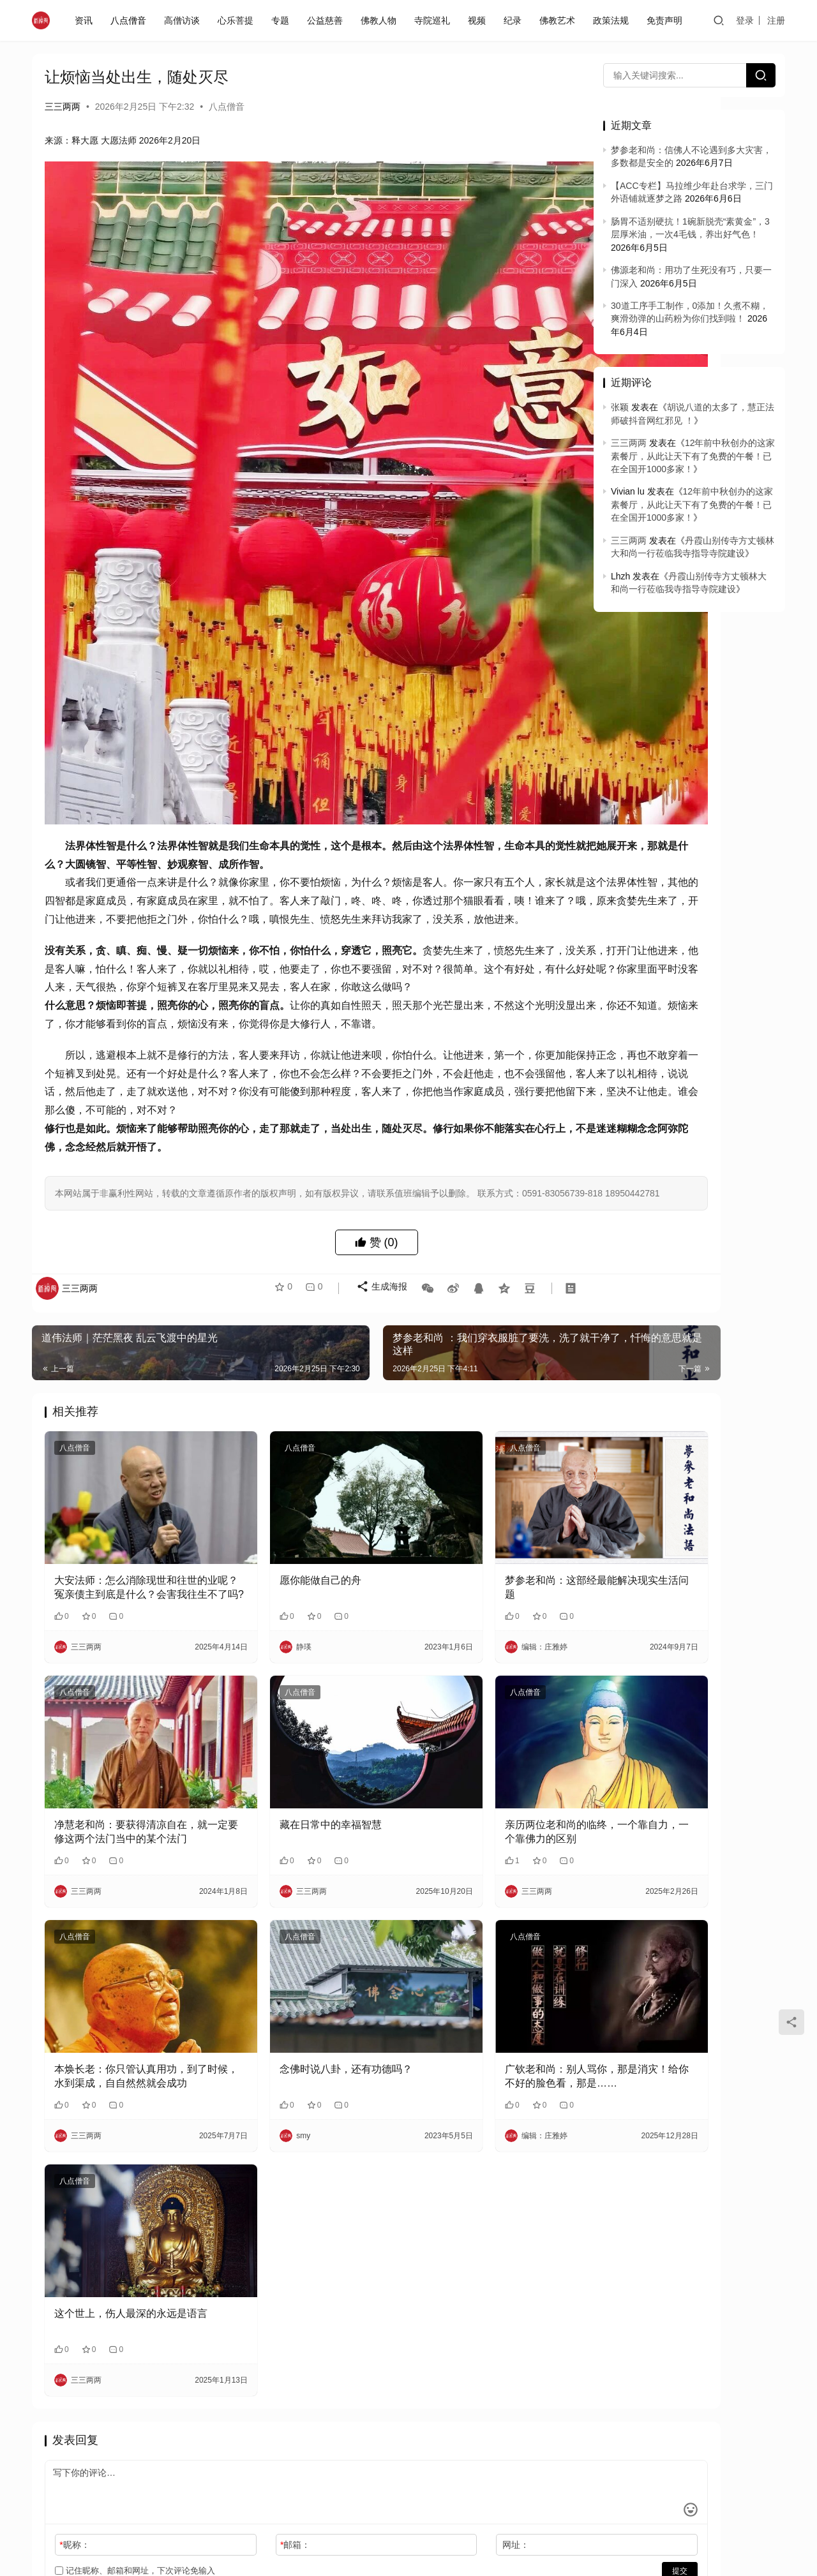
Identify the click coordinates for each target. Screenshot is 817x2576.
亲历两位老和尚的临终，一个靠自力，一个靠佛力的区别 (483, 1702)
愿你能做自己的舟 (274, 1480)
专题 (283, 20)
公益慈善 (327, 20)
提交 (540, 2383)
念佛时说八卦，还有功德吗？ (299, 1911)
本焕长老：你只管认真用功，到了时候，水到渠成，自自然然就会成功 (125, 1919)
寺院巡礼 (435, 20)
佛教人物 (381, 20)
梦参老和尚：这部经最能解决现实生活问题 (483, 1487)
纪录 (515, 20)
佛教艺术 (560, 20)
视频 (479, 20)
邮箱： (249, 2358)
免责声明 (667, 20)
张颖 (620, 407)
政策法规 (613, 20)
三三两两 (62, 106)
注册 (776, 20)
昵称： (74, 2358)
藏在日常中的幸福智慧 (284, 1695)
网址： (422, 2358)
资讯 (86, 20)
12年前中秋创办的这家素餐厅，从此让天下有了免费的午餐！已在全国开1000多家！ (693, 456)
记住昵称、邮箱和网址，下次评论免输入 (135, 2383)
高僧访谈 (184, 20)
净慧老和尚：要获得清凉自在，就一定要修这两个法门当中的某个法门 (125, 1704)
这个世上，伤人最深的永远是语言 (125, 2133)
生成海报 (374, 1223)
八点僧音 (131, 20)
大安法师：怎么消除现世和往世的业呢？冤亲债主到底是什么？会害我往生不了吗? (125, 1489)
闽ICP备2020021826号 (293, 2476)
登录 (745, 20)
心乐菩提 (238, 20)
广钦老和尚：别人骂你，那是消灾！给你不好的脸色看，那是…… (483, 1919)
